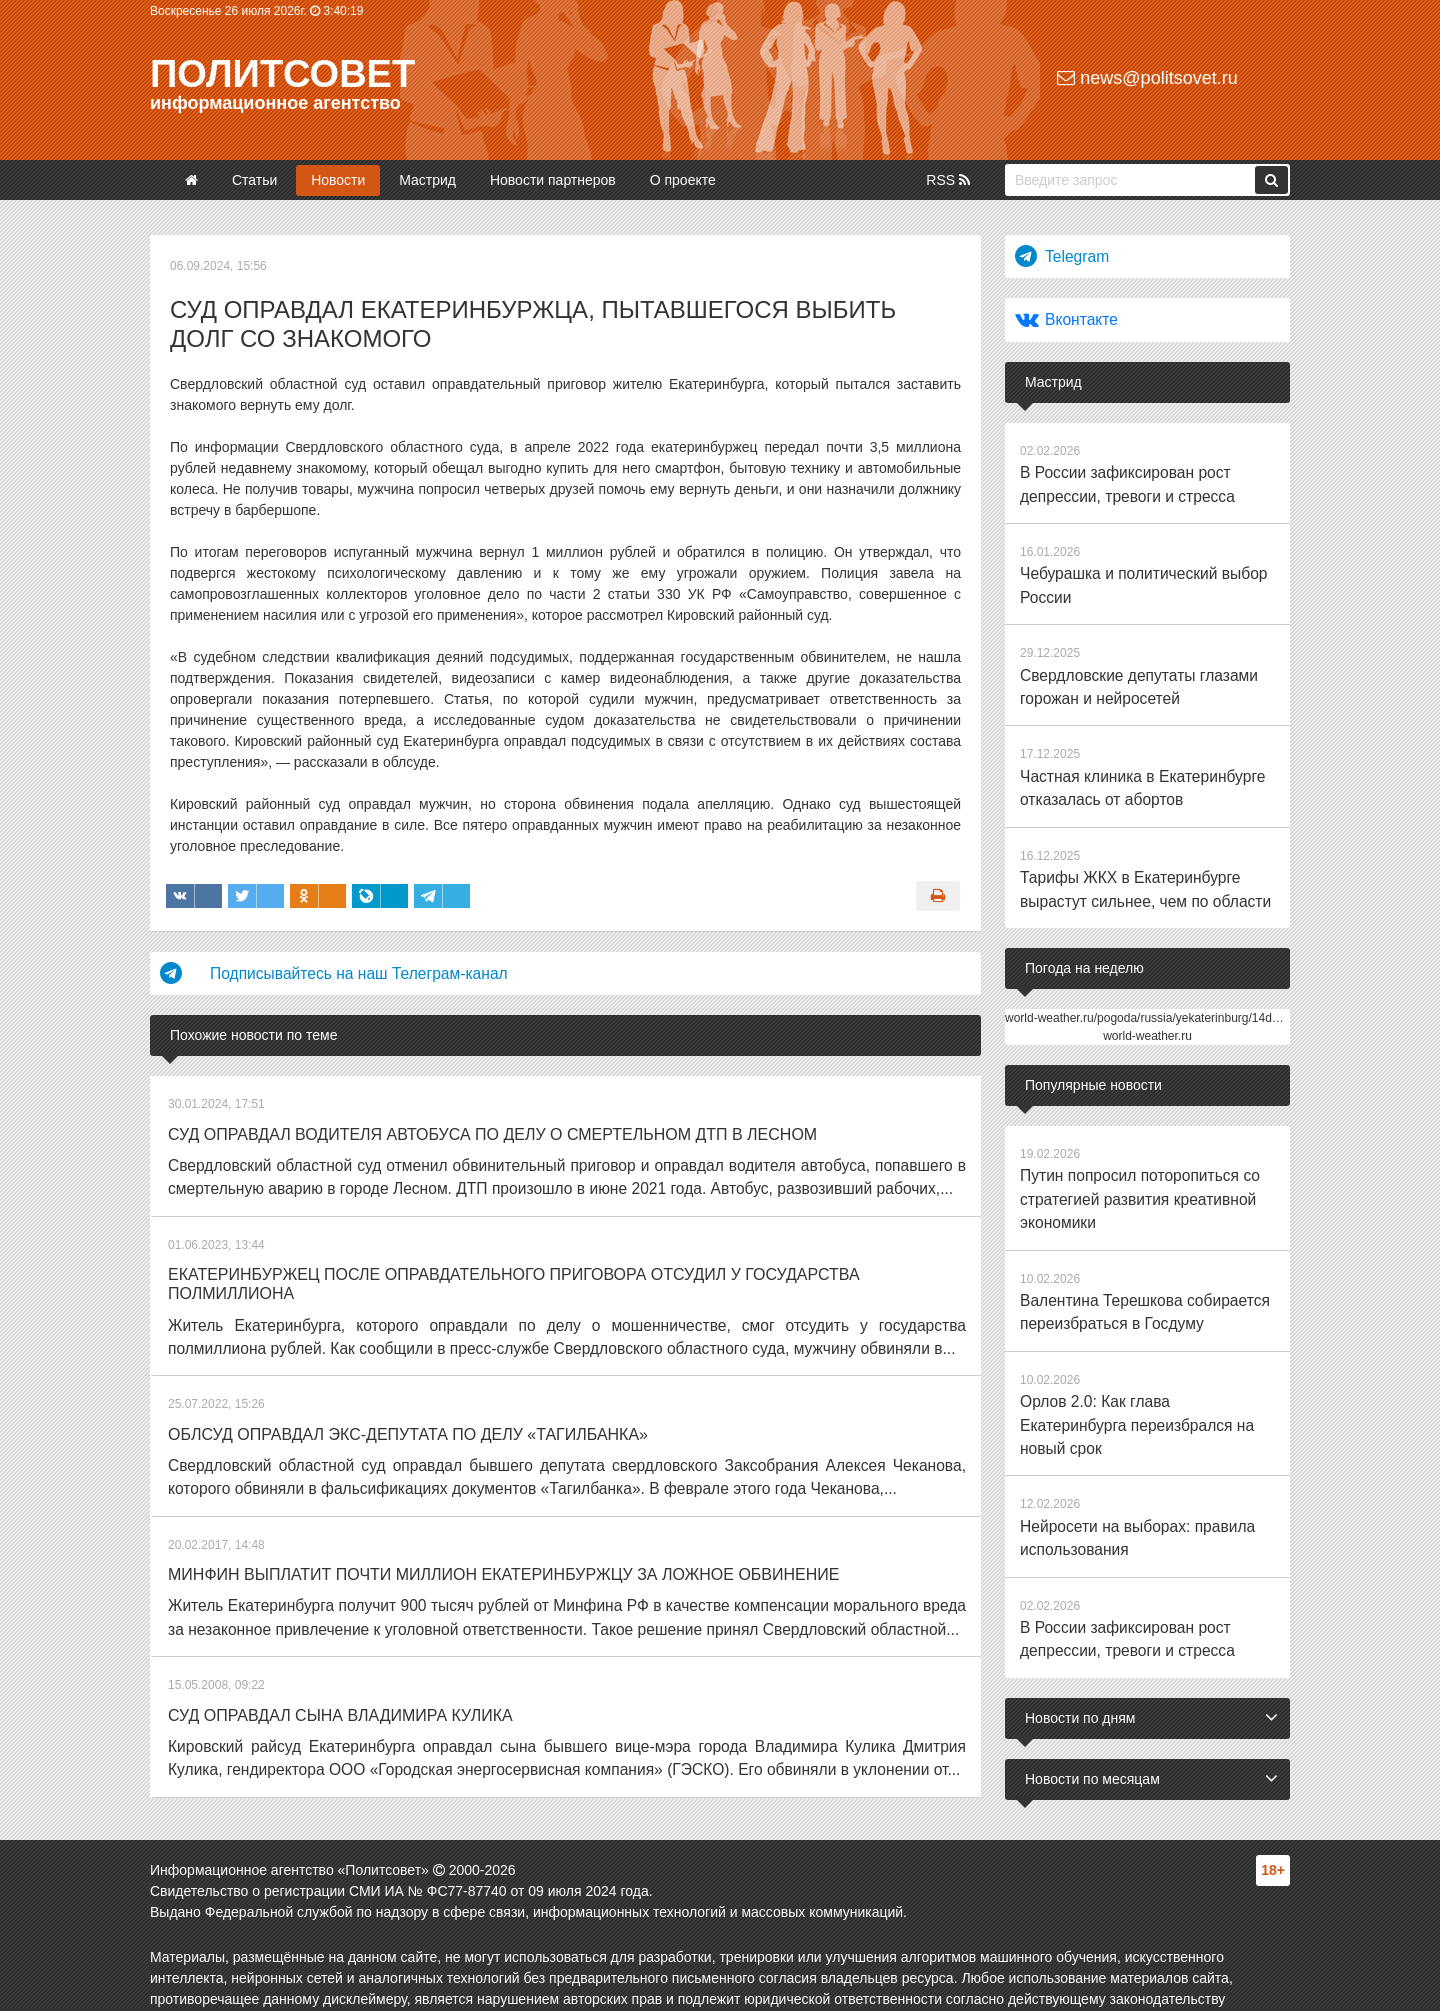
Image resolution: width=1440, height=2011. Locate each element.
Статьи (254, 180)
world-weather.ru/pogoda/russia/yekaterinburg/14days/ (1149, 977)
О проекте (683, 180)
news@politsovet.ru (1147, 78)
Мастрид (427, 180)
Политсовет (282, 74)
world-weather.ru (1147, 995)
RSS (948, 180)
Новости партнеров (553, 180)
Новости (338, 180)
